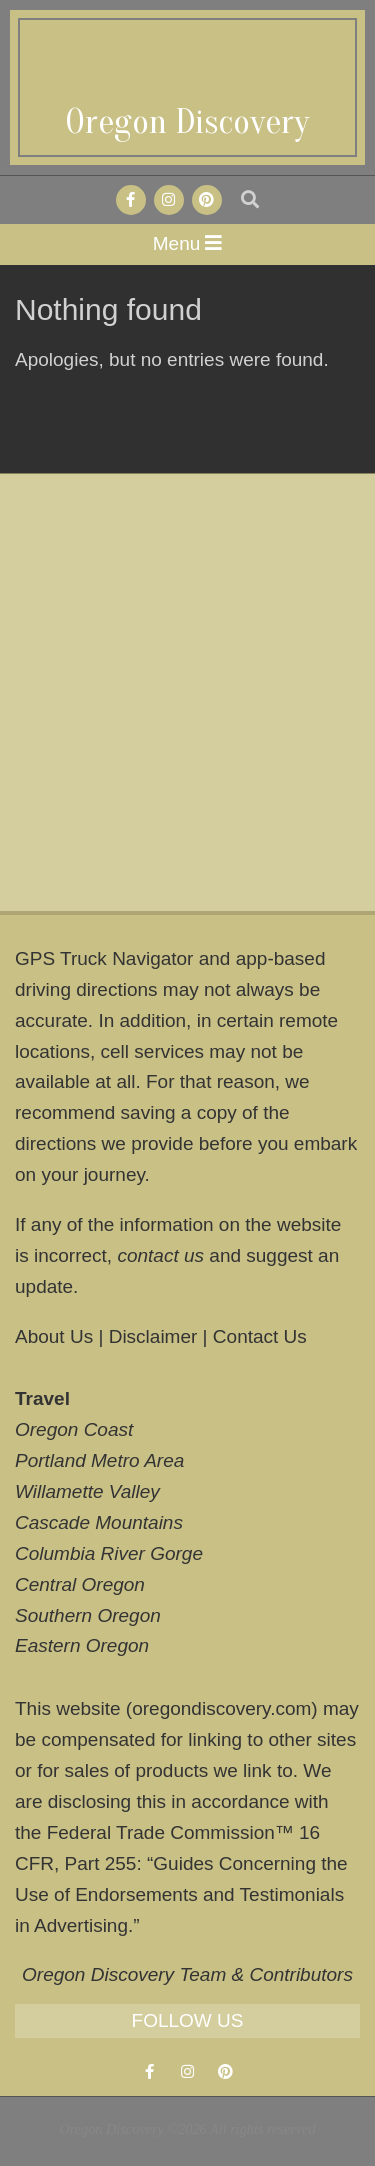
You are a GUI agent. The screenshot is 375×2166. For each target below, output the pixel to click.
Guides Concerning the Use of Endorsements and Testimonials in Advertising (181, 1894)
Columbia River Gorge (109, 1553)
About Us (54, 1336)
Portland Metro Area (99, 1460)
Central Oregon (80, 1584)
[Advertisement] (187, 692)
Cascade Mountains (99, 1522)
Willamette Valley (87, 1491)
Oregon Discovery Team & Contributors (187, 1974)
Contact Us (260, 1336)
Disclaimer (153, 1336)
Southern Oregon (88, 1615)
